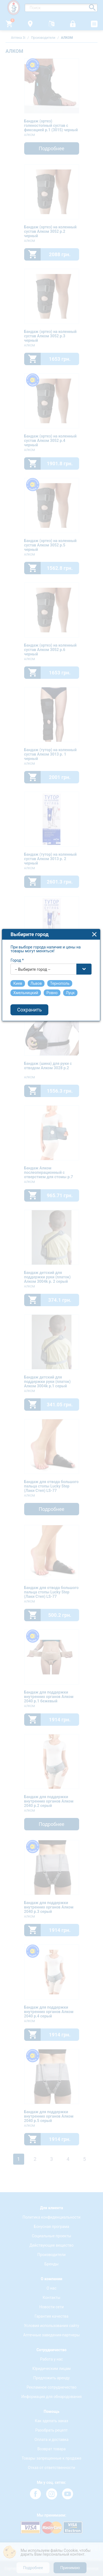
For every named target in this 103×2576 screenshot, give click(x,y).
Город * (17, 1193)
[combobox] (52, 1202)
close (95, 1167)
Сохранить (30, 1243)
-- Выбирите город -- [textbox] (33, 1202)
